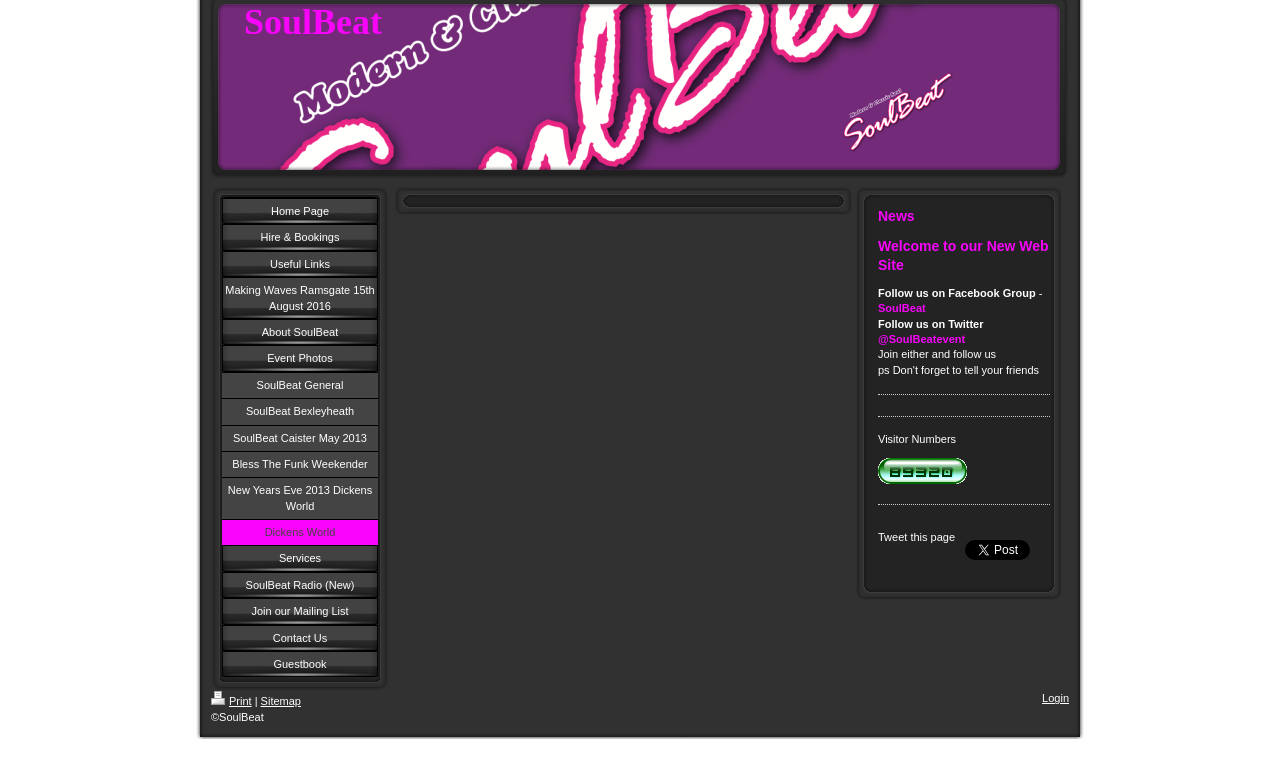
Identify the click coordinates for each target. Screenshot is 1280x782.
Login (1055, 698)
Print (231, 701)
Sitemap (281, 701)
